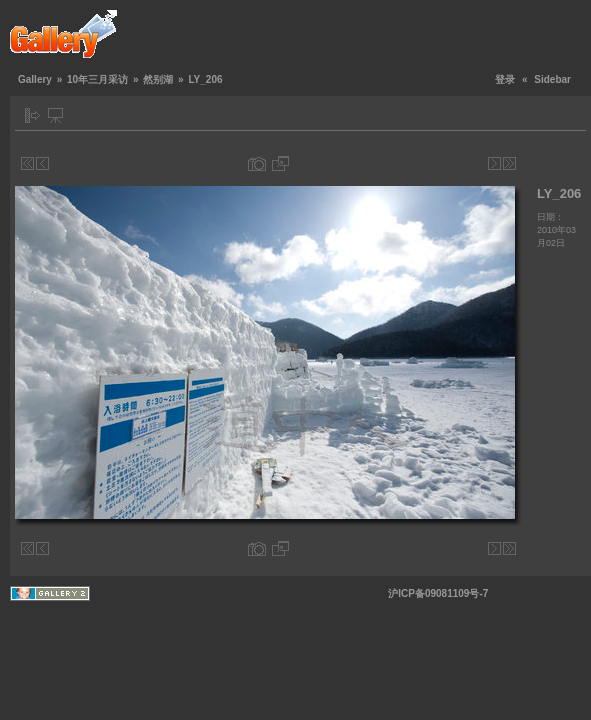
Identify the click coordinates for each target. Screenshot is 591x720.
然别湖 (158, 79)
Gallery (35, 79)
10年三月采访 (97, 79)
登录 (505, 79)
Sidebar (552, 79)
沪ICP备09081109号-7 (438, 593)
